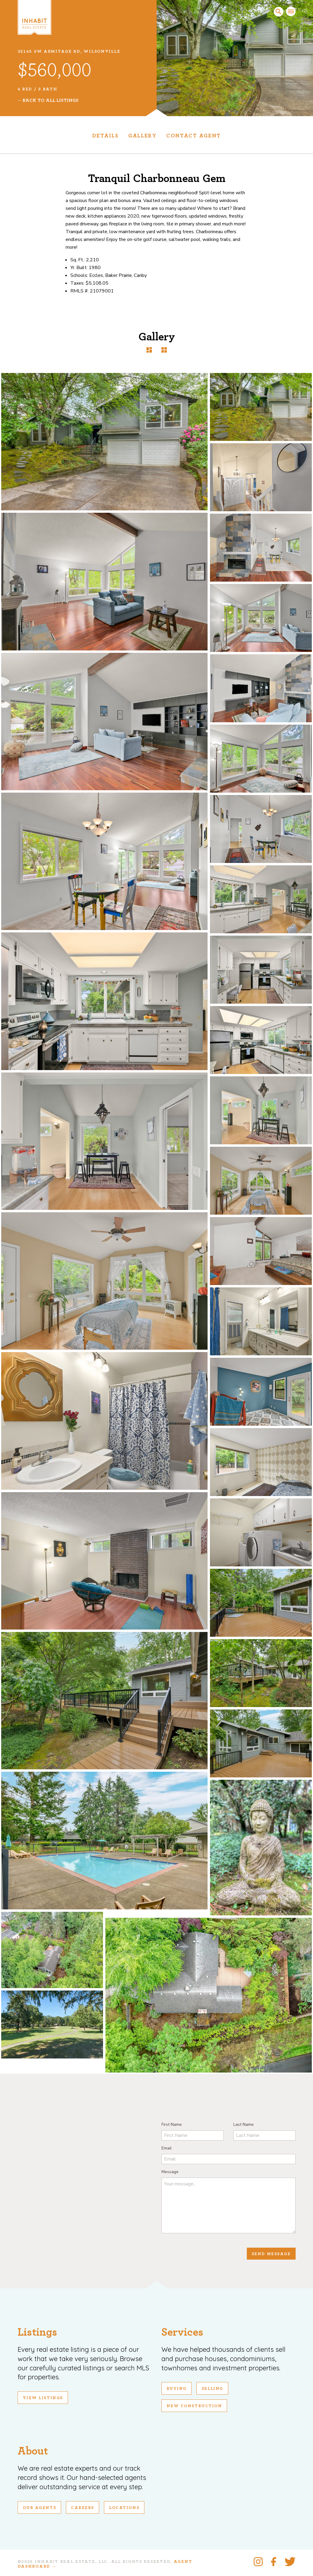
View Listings (43, 2398)
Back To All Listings (50, 100)
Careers (82, 2508)
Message (170, 2172)
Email (166, 2148)
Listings (37, 2332)
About (33, 2451)
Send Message (271, 2254)
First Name (171, 2124)
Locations (124, 2508)
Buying (177, 2389)
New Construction (194, 2406)
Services (182, 2332)
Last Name (243, 2124)
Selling (212, 2389)
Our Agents (39, 2508)
